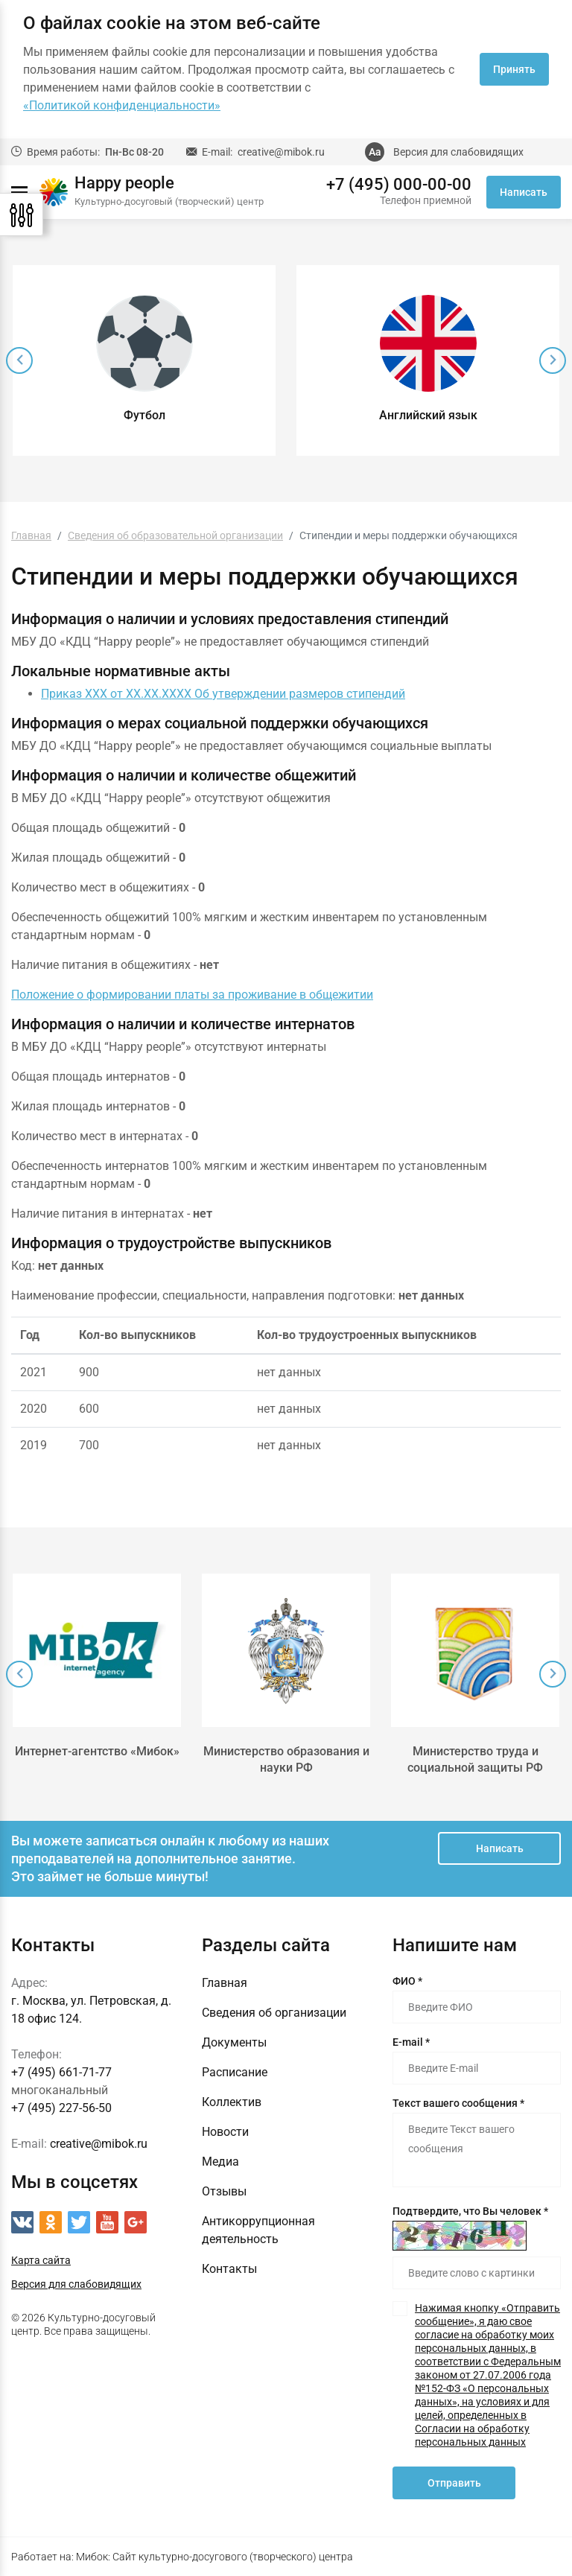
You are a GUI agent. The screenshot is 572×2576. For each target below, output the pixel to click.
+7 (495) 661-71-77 (61, 2072)
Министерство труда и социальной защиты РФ (475, 1759)
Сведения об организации (274, 2013)
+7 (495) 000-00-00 (398, 185)
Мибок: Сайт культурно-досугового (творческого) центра (214, 2557)
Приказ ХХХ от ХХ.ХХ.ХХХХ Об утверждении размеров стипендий (223, 694)
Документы (234, 2042)
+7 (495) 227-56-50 (61, 2108)
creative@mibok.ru (281, 152)
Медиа (220, 2161)
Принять (514, 69)
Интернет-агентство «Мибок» (97, 1751)
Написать (523, 192)
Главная (224, 1983)
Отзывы (224, 2191)
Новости (225, 2132)
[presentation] (19, 360)
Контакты (229, 2269)
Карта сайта (41, 2260)
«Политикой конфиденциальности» (121, 105)
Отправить (454, 2483)
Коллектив (231, 2102)
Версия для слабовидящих (458, 152)
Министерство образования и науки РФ (286, 1759)
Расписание (234, 2072)
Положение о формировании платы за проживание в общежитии (192, 995)
